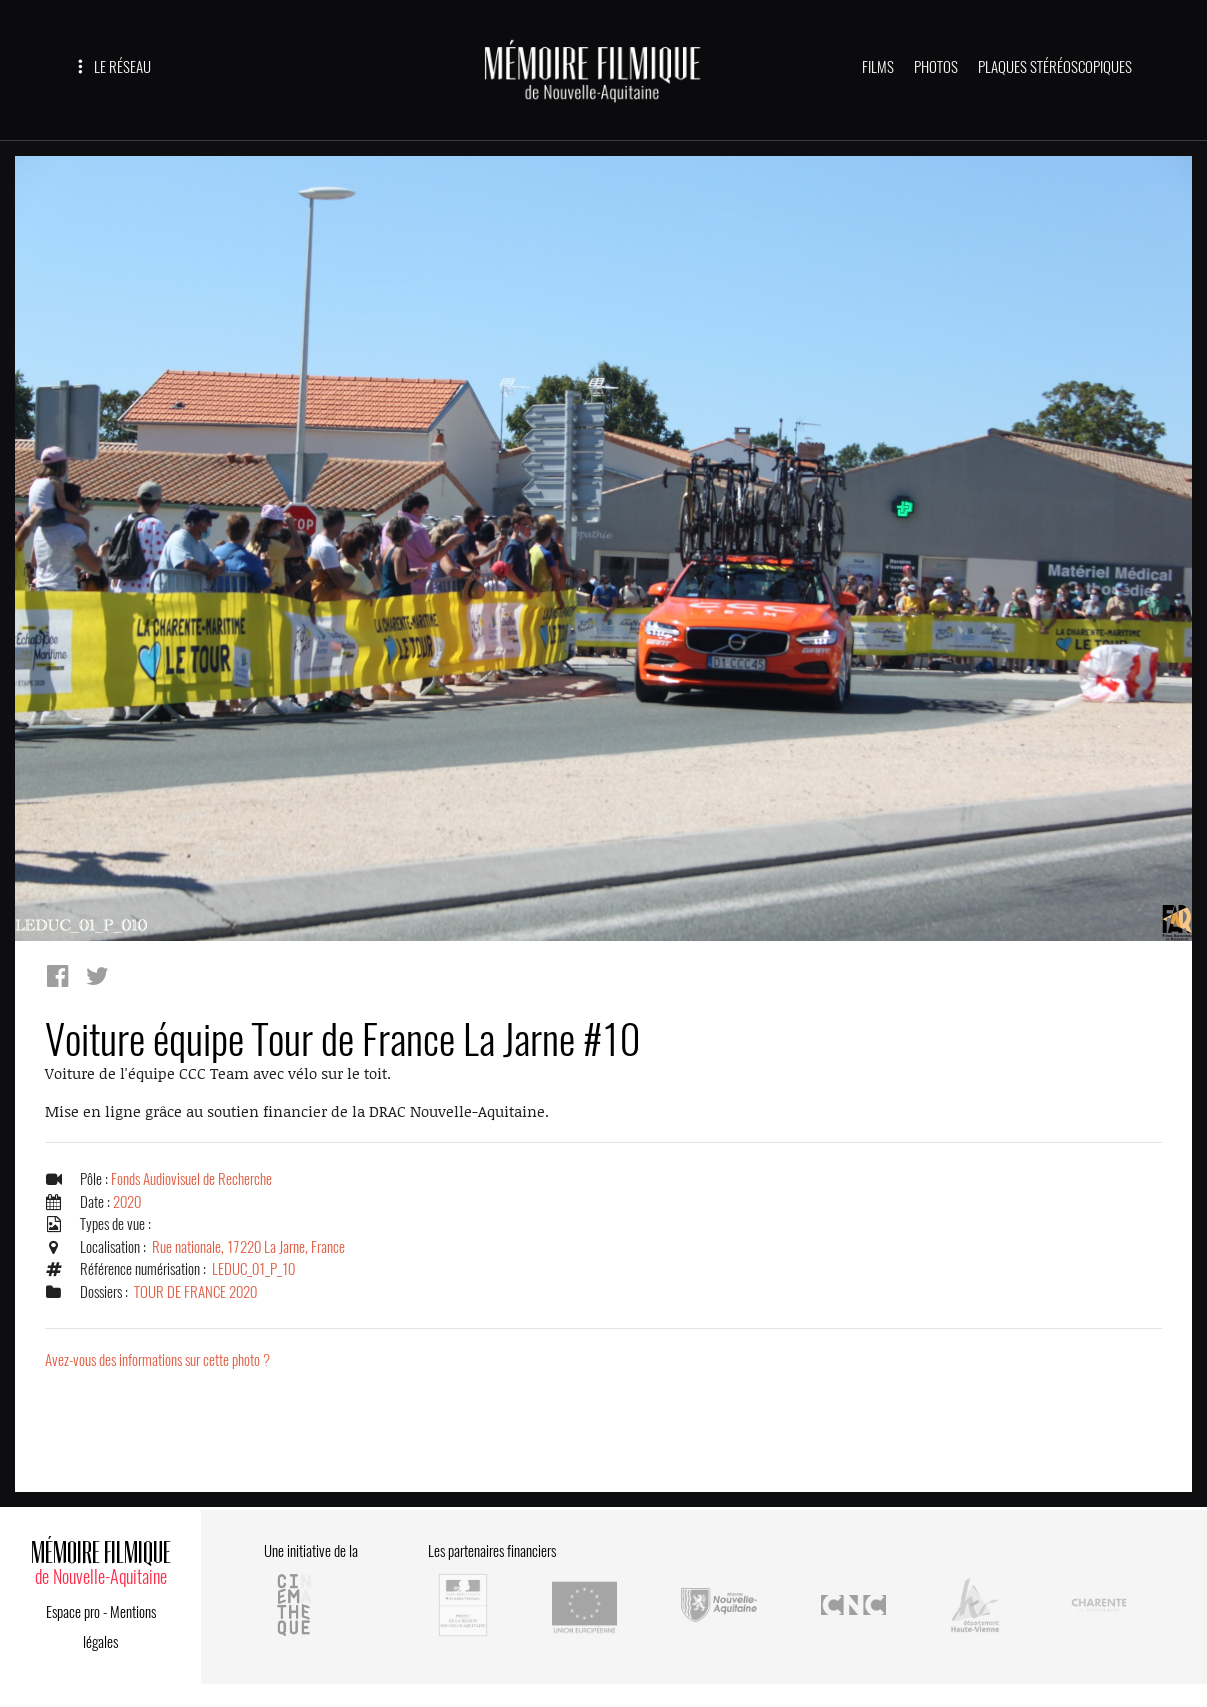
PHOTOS (936, 67)
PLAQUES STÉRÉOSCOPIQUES (1055, 67)
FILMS (878, 67)
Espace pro (73, 1612)
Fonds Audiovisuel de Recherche (191, 1179)
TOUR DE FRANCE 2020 (195, 1292)
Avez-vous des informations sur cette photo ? (157, 1360)
